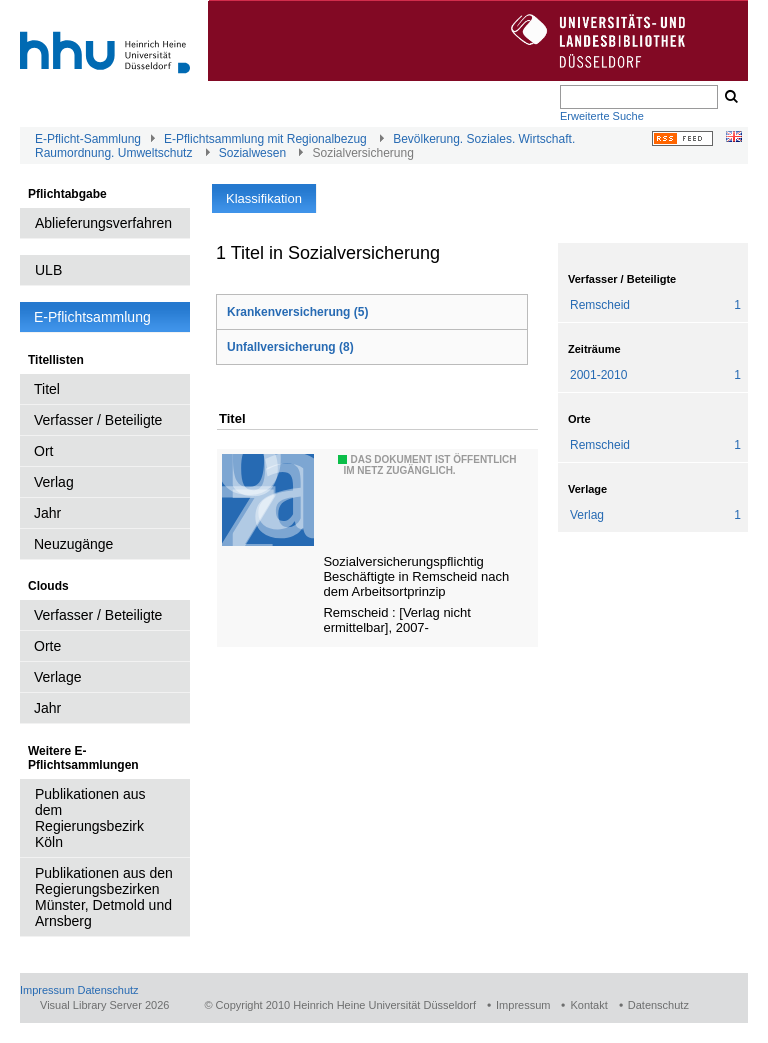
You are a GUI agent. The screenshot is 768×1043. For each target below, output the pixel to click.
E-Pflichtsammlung (92, 317)
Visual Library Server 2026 (104, 1005)
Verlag (54, 482)
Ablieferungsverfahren (103, 223)
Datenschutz (107, 990)
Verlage (57, 677)
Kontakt (588, 1005)
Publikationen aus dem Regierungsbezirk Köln (90, 818)
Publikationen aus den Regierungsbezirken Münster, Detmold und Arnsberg (104, 897)
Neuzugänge (73, 544)
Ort (43, 451)
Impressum (47, 990)
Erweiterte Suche (602, 116)
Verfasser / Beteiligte (98, 420)
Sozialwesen (252, 153)
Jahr (47, 513)
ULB (48, 270)
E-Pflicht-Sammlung (88, 139)
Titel (47, 389)
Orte (47, 646)
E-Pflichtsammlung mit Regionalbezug (265, 139)
